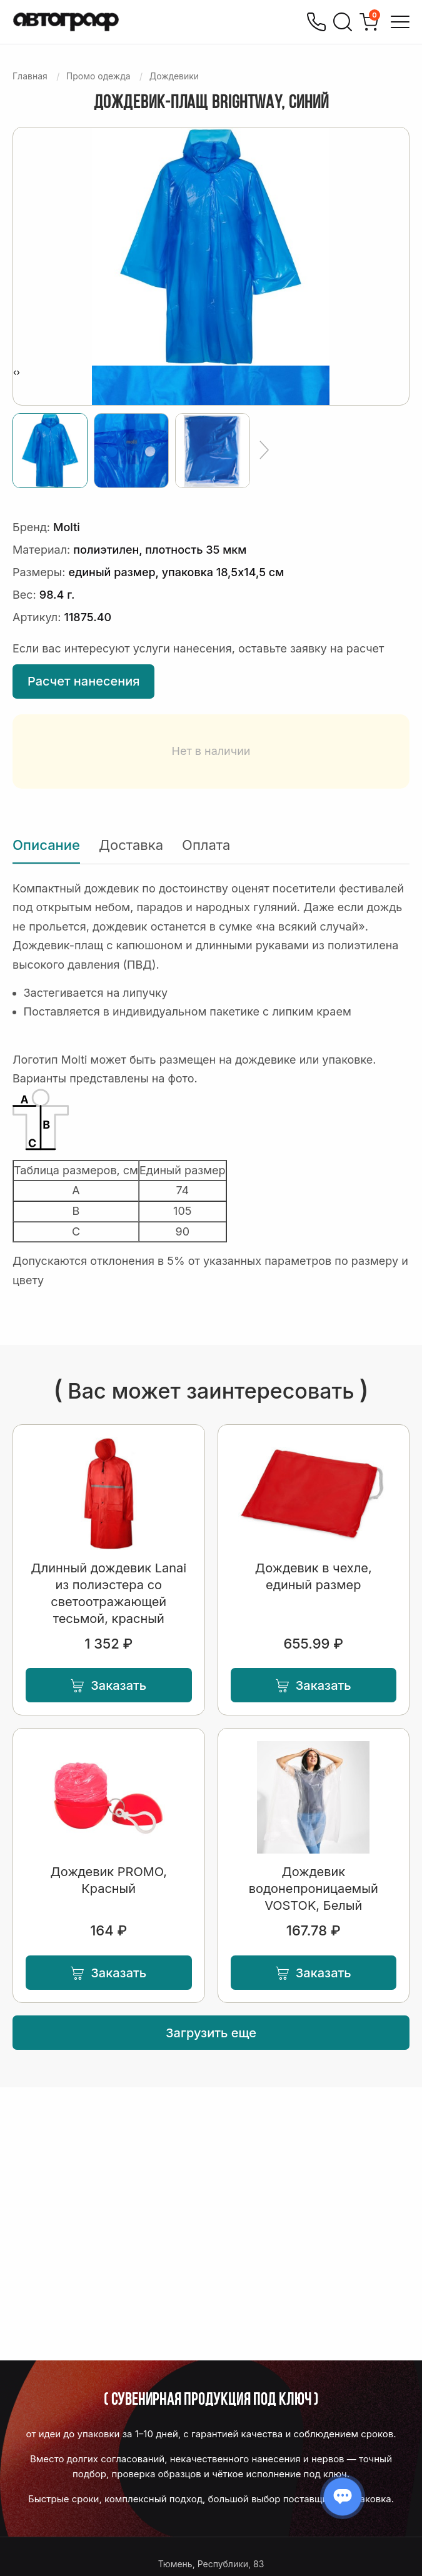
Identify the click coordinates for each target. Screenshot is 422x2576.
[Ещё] (264, 450)
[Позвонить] (316, 21)
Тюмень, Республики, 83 (211, 2564)
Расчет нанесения (83, 681)
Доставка (131, 845)
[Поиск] (342, 21)
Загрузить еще (211, 2032)
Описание (46, 845)
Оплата (206, 845)
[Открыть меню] (400, 22)
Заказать (108, 1685)
